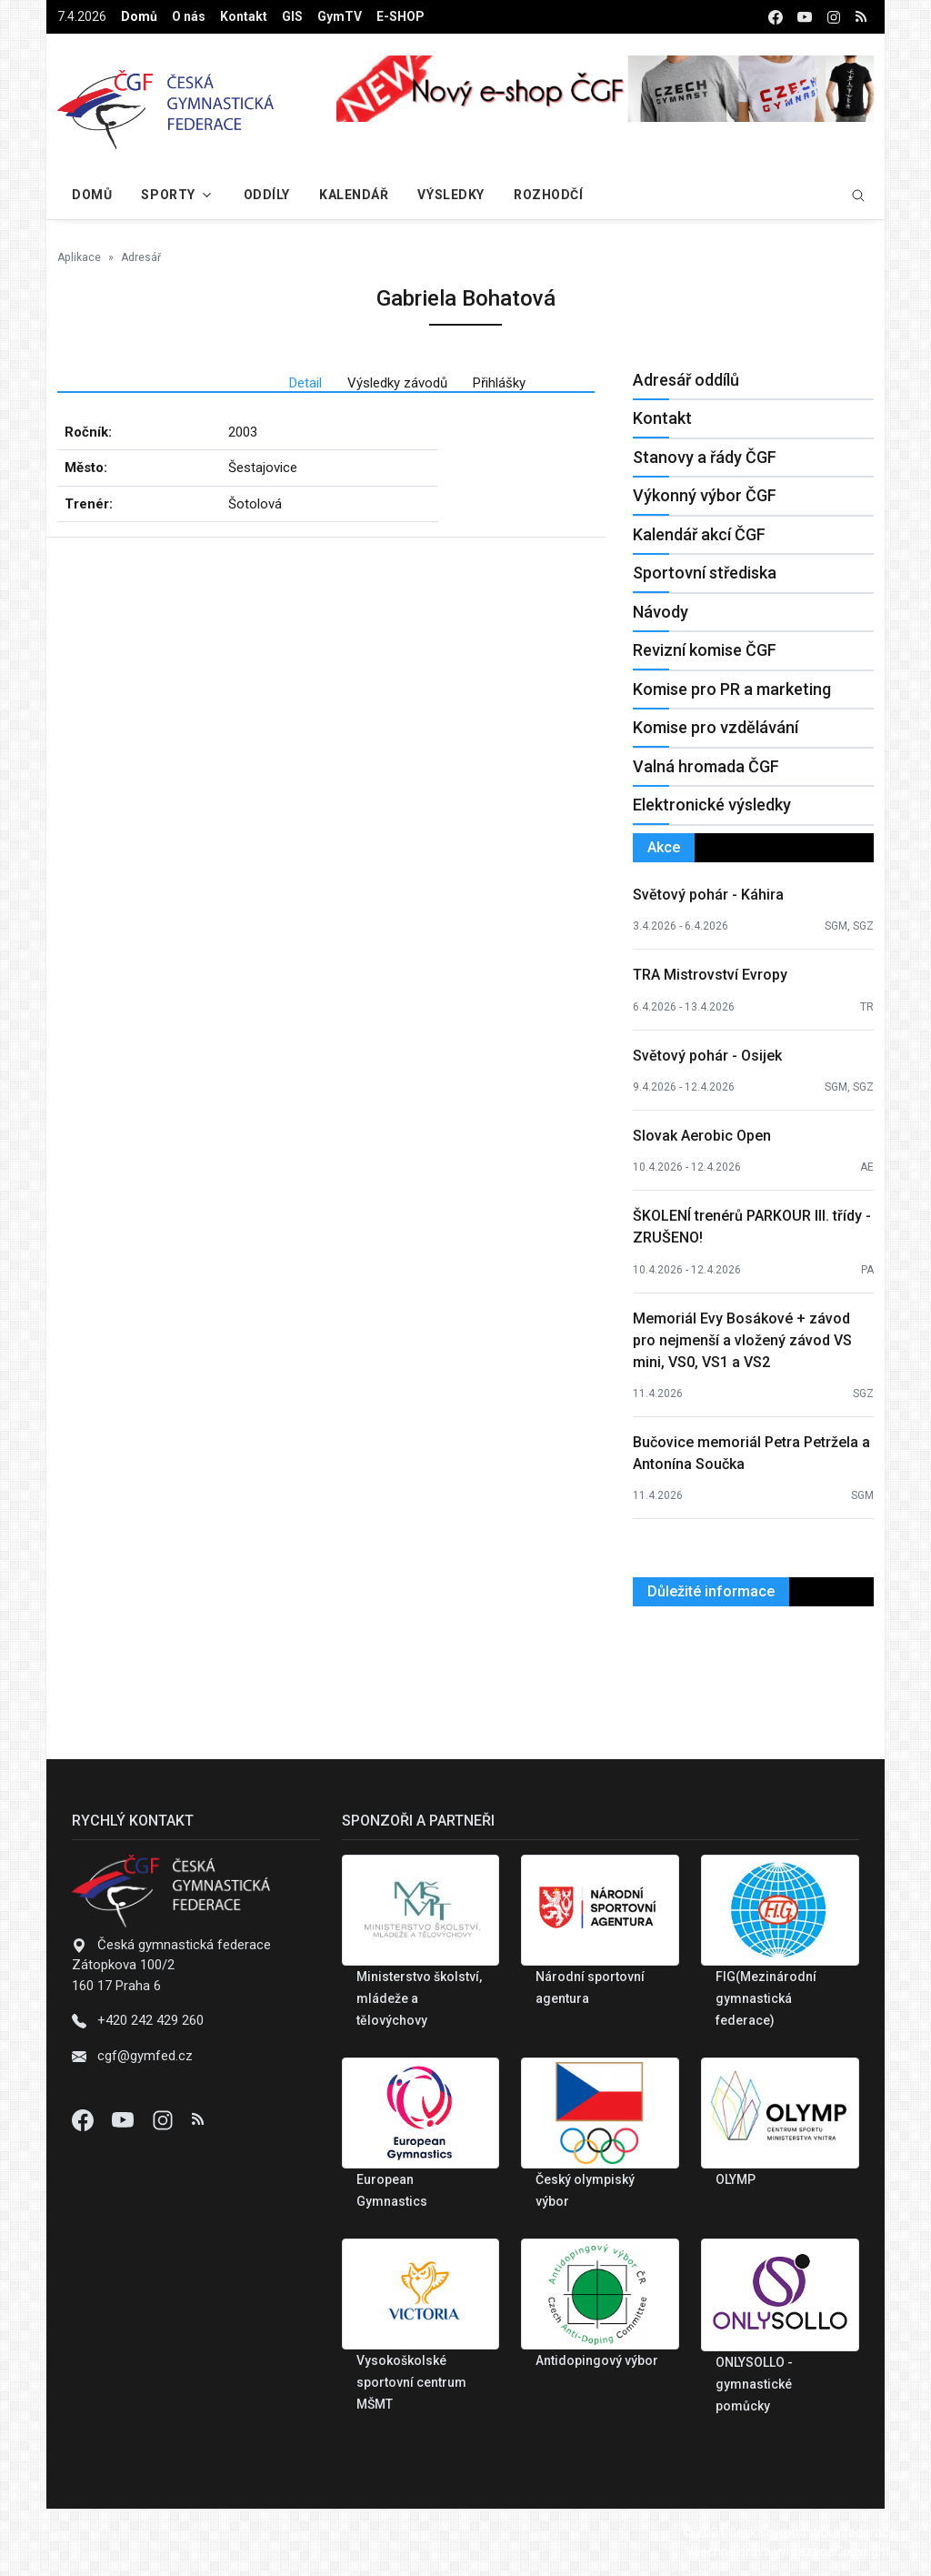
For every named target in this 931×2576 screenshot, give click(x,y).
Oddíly (267, 194)
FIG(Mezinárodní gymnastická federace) (766, 1998)
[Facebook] (84, 2119)
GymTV (339, 16)
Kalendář (353, 194)
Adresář (141, 257)
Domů (139, 16)
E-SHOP (400, 16)
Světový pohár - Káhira (708, 894)
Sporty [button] (168, 194)
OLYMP (736, 2179)
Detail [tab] (305, 383)
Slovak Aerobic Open (702, 1135)
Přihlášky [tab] (499, 383)
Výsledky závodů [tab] (397, 383)
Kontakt (243, 16)
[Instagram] (164, 2119)
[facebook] (775, 17)
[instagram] (833, 17)
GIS (292, 16)
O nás (188, 16)
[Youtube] (124, 2119)
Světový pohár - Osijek (707, 1055)
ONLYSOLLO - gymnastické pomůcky (754, 2384)
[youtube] (804, 17)
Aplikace (79, 257)
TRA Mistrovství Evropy (710, 974)
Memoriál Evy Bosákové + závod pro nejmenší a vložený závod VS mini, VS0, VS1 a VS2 (742, 1340)
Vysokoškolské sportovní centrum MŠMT (411, 2382)
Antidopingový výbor (597, 2360)
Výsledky (450, 194)
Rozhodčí (548, 194)
